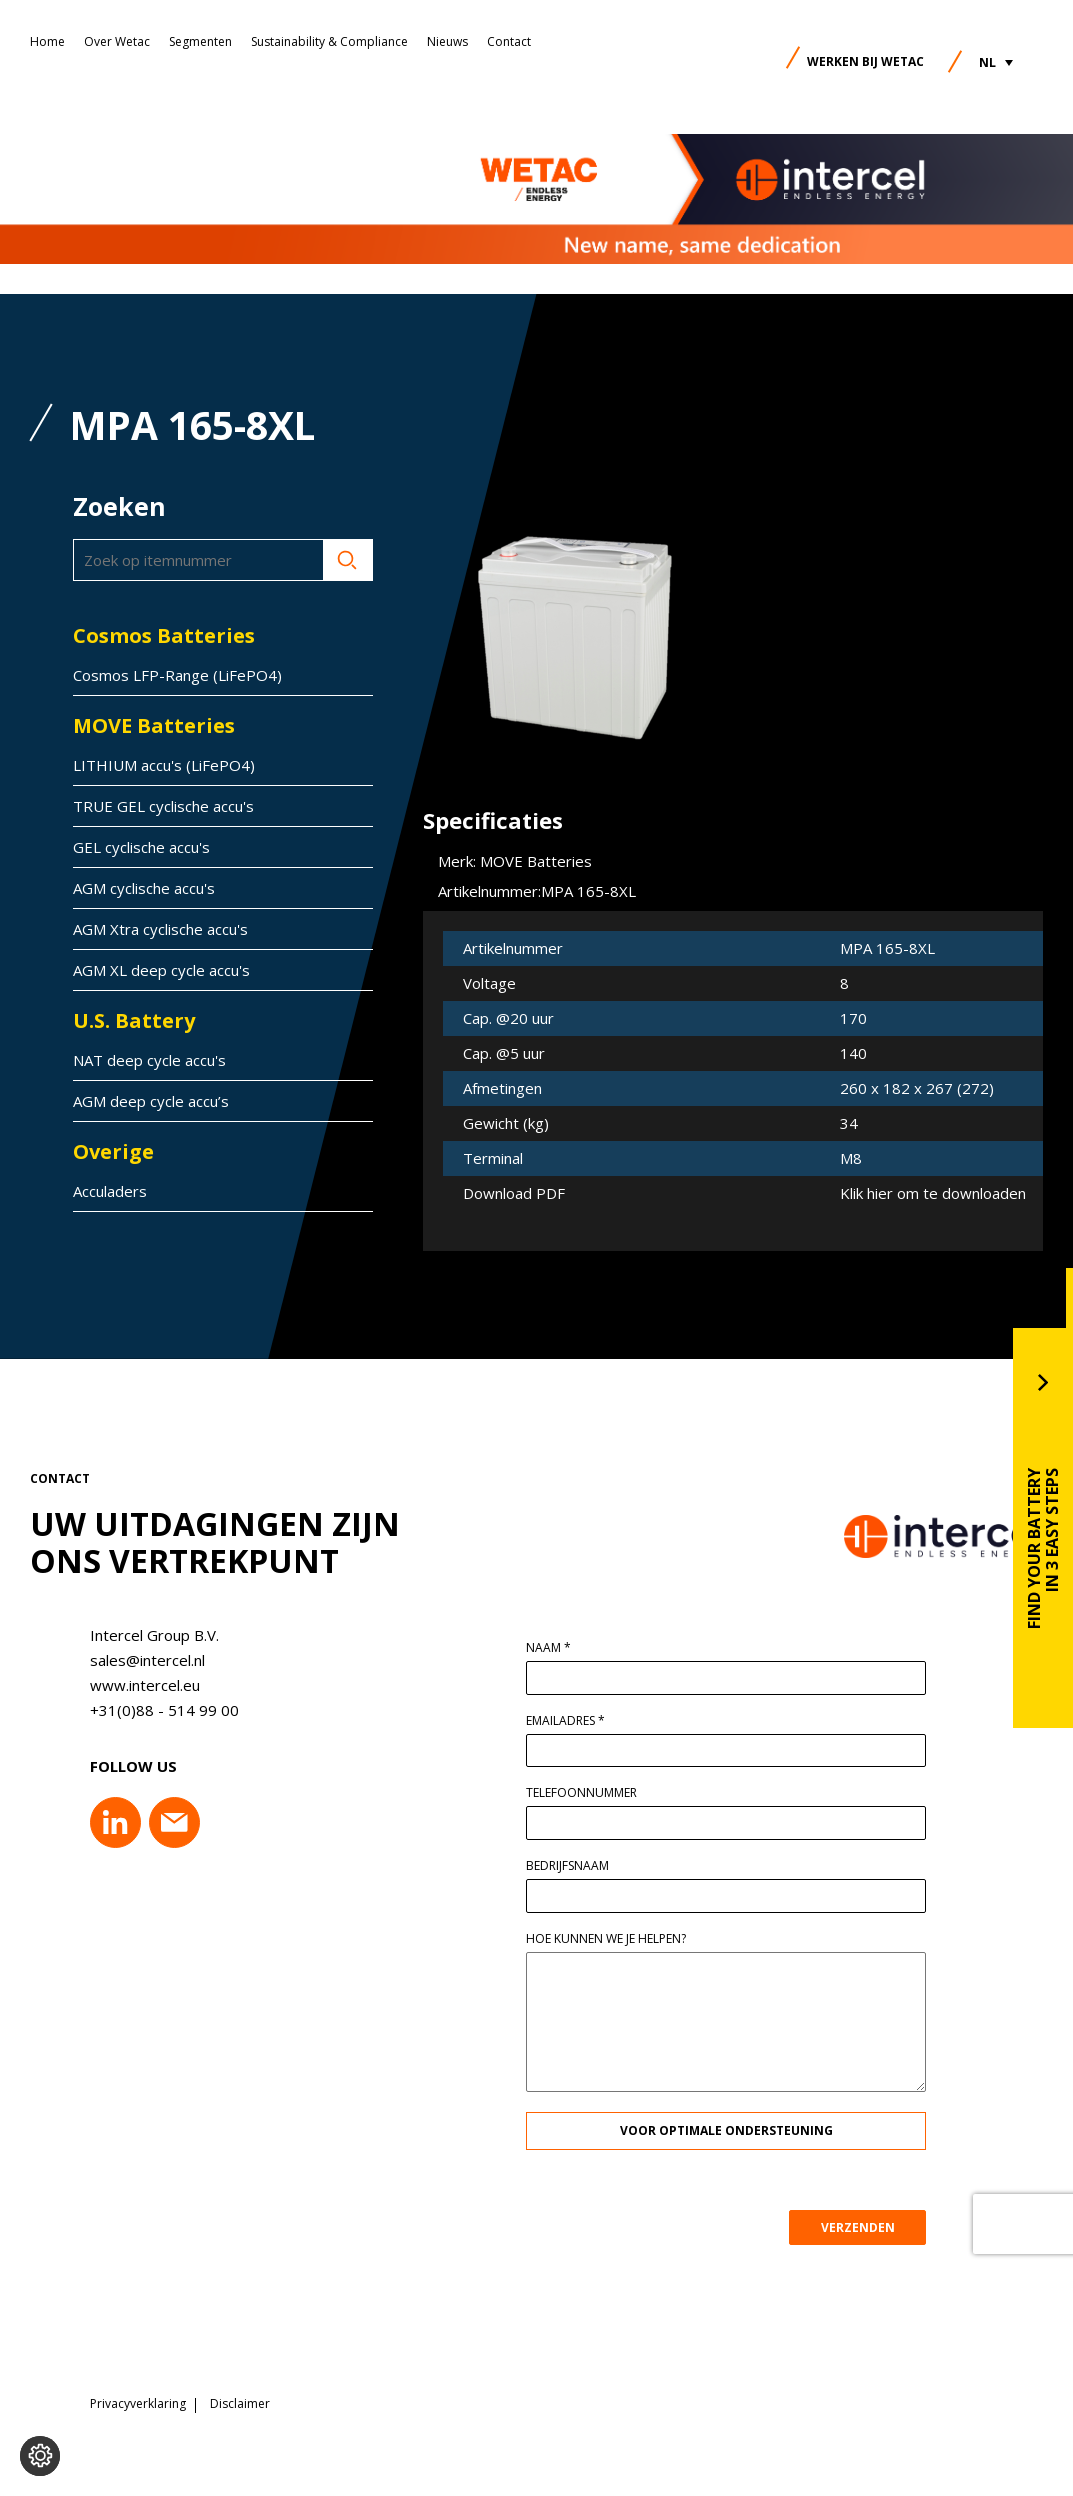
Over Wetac (117, 41)
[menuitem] (996, 62)
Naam (556, 1648)
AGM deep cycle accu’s (151, 1101)
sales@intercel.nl (139, 1660)
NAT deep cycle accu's (149, 1060)
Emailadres (573, 1721)
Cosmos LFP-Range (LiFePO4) (177, 675)
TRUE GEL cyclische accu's (163, 806)
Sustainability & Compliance (329, 41)
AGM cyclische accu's (144, 888)
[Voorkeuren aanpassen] (40, 2456)
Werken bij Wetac (865, 61)
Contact (509, 41)
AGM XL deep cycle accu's (161, 970)
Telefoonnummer (589, 1793)
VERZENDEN (865, 2227)
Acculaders (110, 1191)
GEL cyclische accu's (141, 847)
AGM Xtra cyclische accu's (160, 929)
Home (47, 41)
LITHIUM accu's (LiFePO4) (164, 765)
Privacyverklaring (138, 2401)
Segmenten (200, 41)
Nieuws (447, 41)
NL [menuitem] (987, 62)
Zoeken (348, 560)
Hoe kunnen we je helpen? (614, 1939)
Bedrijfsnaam (575, 1866)
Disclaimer (240, 2401)
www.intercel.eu (137, 1685)
